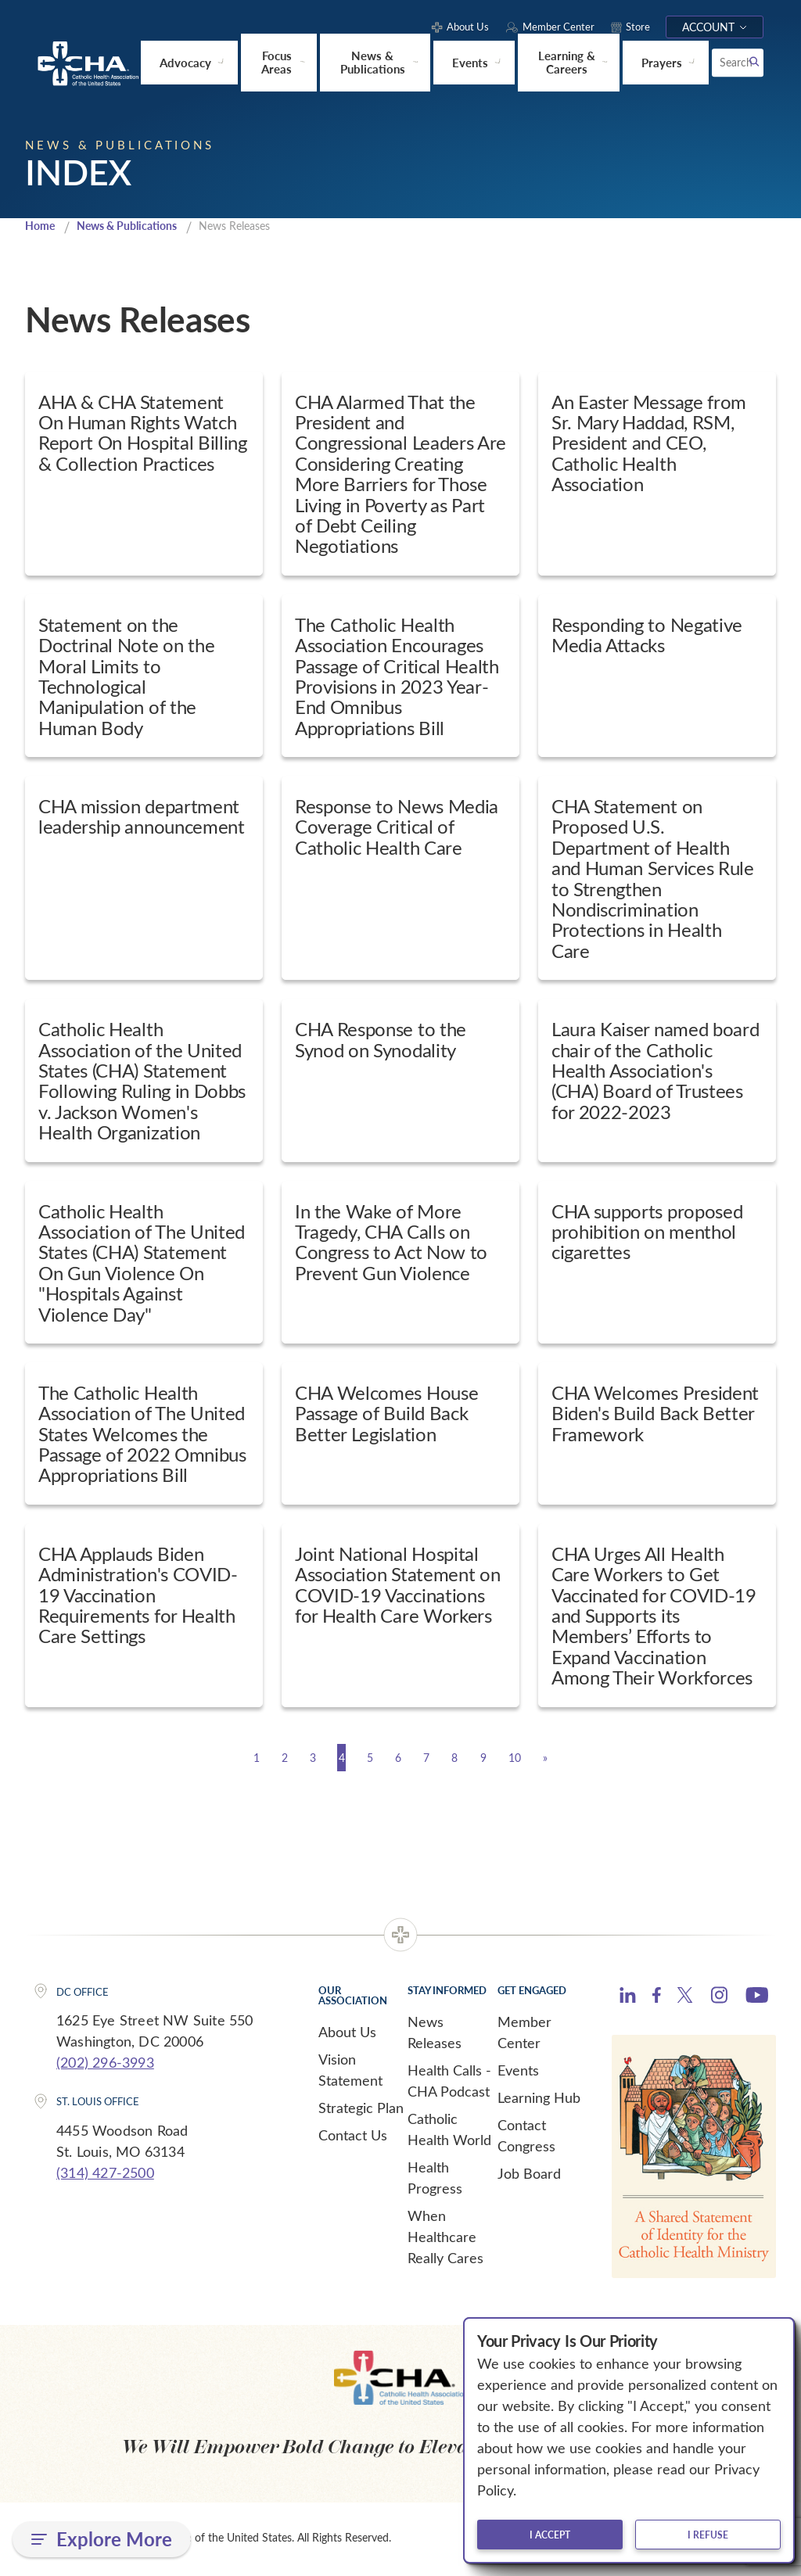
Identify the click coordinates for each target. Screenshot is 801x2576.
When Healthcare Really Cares (445, 2237)
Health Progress (435, 2178)
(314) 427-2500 (105, 2173)
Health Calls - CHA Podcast (449, 2081)
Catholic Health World (449, 2130)
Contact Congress (526, 2136)
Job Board (529, 2174)
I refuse (708, 2534)
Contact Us (352, 2135)
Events (518, 2070)
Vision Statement (350, 2070)
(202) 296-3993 (105, 2063)
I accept (550, 2534)
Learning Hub (538, 2098)
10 (573, 1757)
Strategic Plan (361, 2108)
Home (41, 226)
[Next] (619, 1757)
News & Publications (135, 226)
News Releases (435, 2033)
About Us (347, 2032)
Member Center (524, 2033)
